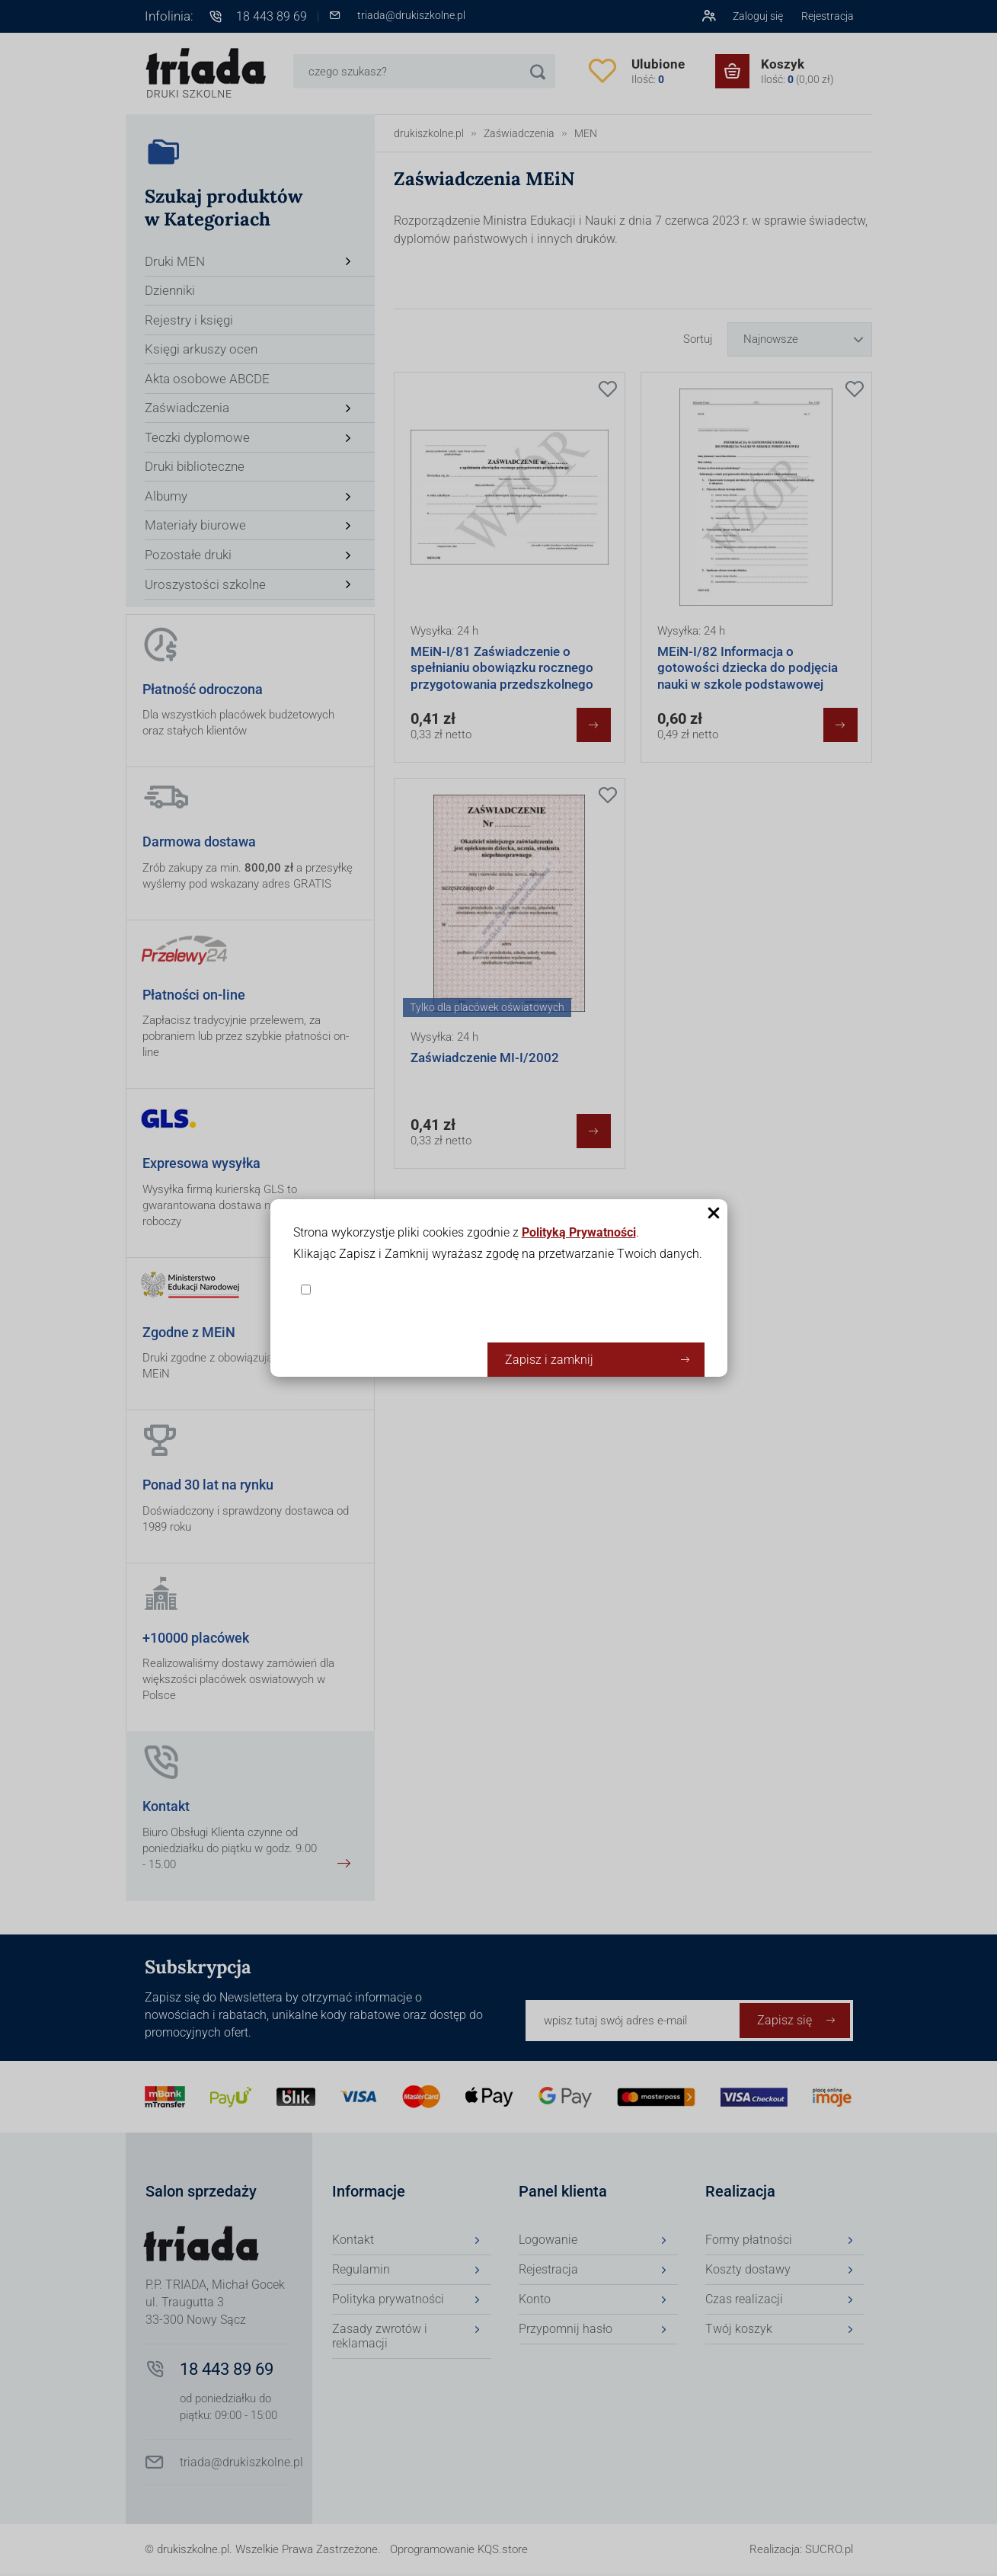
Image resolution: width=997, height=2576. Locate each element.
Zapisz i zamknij (549, 1359)
